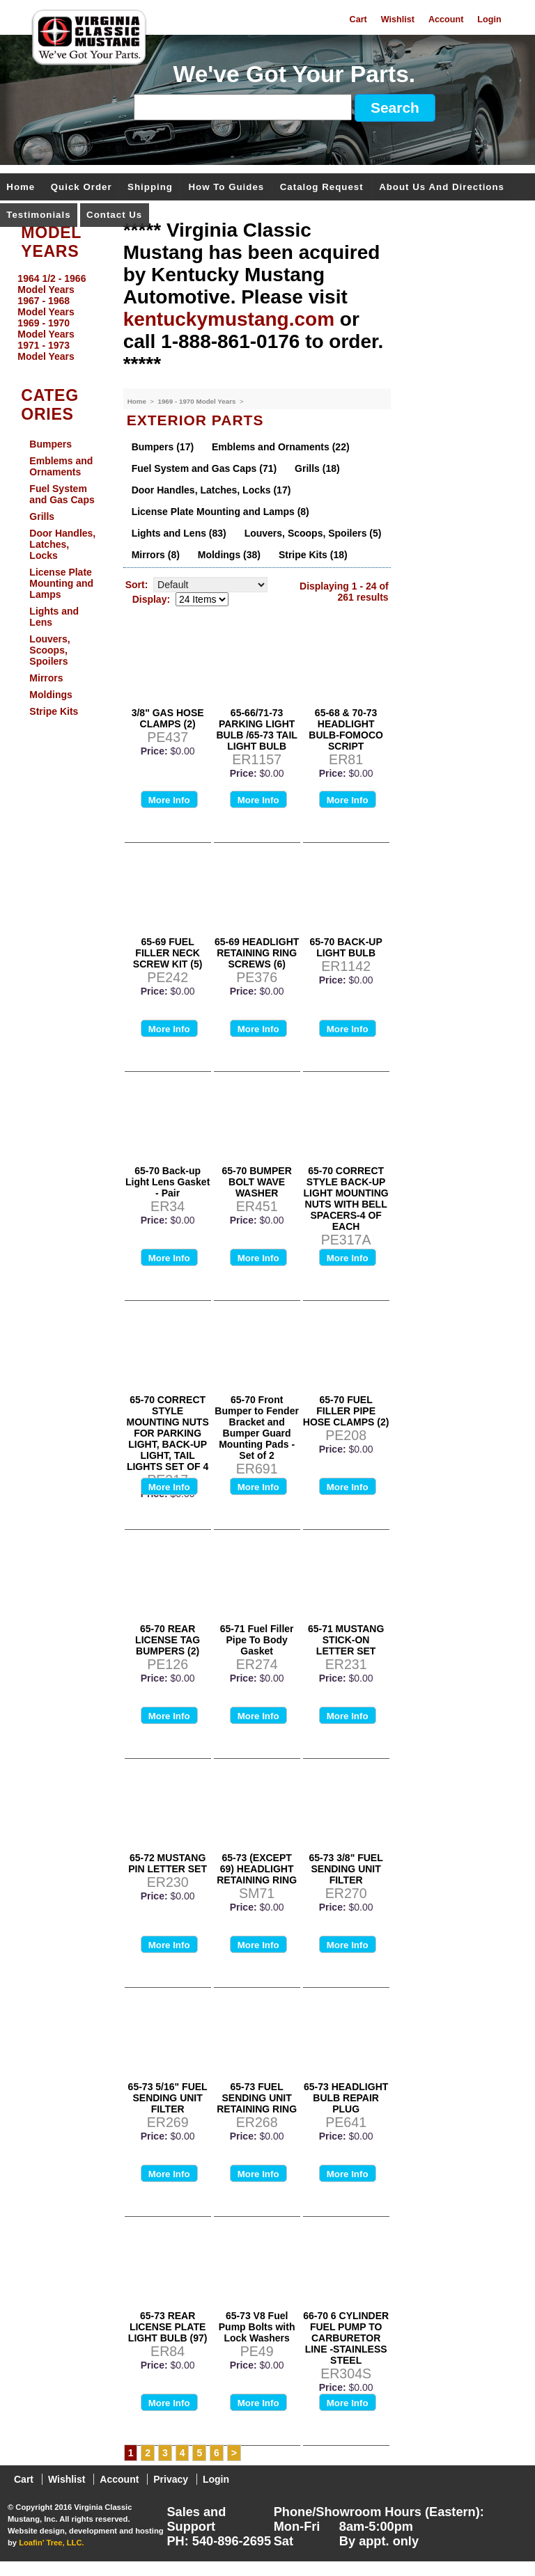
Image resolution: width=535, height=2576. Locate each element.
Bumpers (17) (163, 446)
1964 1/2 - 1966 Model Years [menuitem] (51, 284)
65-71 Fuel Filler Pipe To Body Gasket (257, 1640)
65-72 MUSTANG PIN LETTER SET (167, 1863)
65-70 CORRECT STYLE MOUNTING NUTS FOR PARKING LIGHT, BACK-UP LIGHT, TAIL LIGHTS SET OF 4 (168, 1433)
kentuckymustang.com (228, 319)
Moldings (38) (229, 554)
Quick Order (81, 187)
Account (445, 19)
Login (489, 19)
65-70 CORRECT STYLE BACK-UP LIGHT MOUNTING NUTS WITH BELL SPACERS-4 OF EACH (346, 1198)
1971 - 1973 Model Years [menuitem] (45, 351)
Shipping (150, 187)
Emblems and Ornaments (61, 466)
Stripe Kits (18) (313, 554)
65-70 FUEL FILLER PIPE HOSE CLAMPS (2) (346, 1411)
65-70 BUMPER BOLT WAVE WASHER (256, 1182)
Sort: (136, 584)
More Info (169, 800)
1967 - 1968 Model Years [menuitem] (45, 306)
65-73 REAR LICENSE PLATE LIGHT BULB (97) (168, 2327)
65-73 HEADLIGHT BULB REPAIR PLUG (346, 2098)
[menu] (57, 317)
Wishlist (397, 19)
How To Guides (226, 187)
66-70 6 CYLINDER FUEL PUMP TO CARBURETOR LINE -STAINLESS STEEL (346, 2338)
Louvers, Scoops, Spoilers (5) (313, 533)
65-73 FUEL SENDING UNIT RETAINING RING (257, 2098)
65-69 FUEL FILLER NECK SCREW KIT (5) (168, 953)
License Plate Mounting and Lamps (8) (220, 511)
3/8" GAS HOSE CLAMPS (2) (168, 718)
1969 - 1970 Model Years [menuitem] (45, 328)
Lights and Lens (54, 617)
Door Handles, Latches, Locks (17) (211, 490)
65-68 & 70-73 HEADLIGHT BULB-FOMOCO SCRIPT (346, 729)
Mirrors (46, 677)
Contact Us (114, 215)
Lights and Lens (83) (179, 533)
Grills (41, 516)
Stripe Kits (53, 711)
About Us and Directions (441, 187)
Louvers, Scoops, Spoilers (49, 650)
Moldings (50, 694)
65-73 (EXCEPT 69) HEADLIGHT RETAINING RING (257, 1869)
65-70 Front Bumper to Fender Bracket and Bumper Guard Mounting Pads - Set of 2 (257, 1427)
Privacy (170, 2479)
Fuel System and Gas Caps (61, 494)
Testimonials (38, 215)
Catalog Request (322, 187)
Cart (358, 19)
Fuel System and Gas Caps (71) (204, 468)
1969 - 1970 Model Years (197, 401)
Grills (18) (317, 468)
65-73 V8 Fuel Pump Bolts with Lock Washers (257, 2327)
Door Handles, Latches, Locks (62, 544)
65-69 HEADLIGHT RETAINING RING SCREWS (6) (257, 953)
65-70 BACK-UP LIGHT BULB (346, 947)
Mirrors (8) (156, 554)
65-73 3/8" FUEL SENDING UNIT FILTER (346, 1869)
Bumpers (50, 444)
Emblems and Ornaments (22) (281, 446)
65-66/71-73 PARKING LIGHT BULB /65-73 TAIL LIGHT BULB (256, 729)
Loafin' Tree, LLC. (51, 2542)
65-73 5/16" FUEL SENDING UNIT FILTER (168, 2098)
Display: (151, 599)
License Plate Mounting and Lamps (61, 583)
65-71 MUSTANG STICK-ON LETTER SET (346, 1640)
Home (20, 187)
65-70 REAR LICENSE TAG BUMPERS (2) (167, 1640)
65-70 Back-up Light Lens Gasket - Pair (167, 1182)
